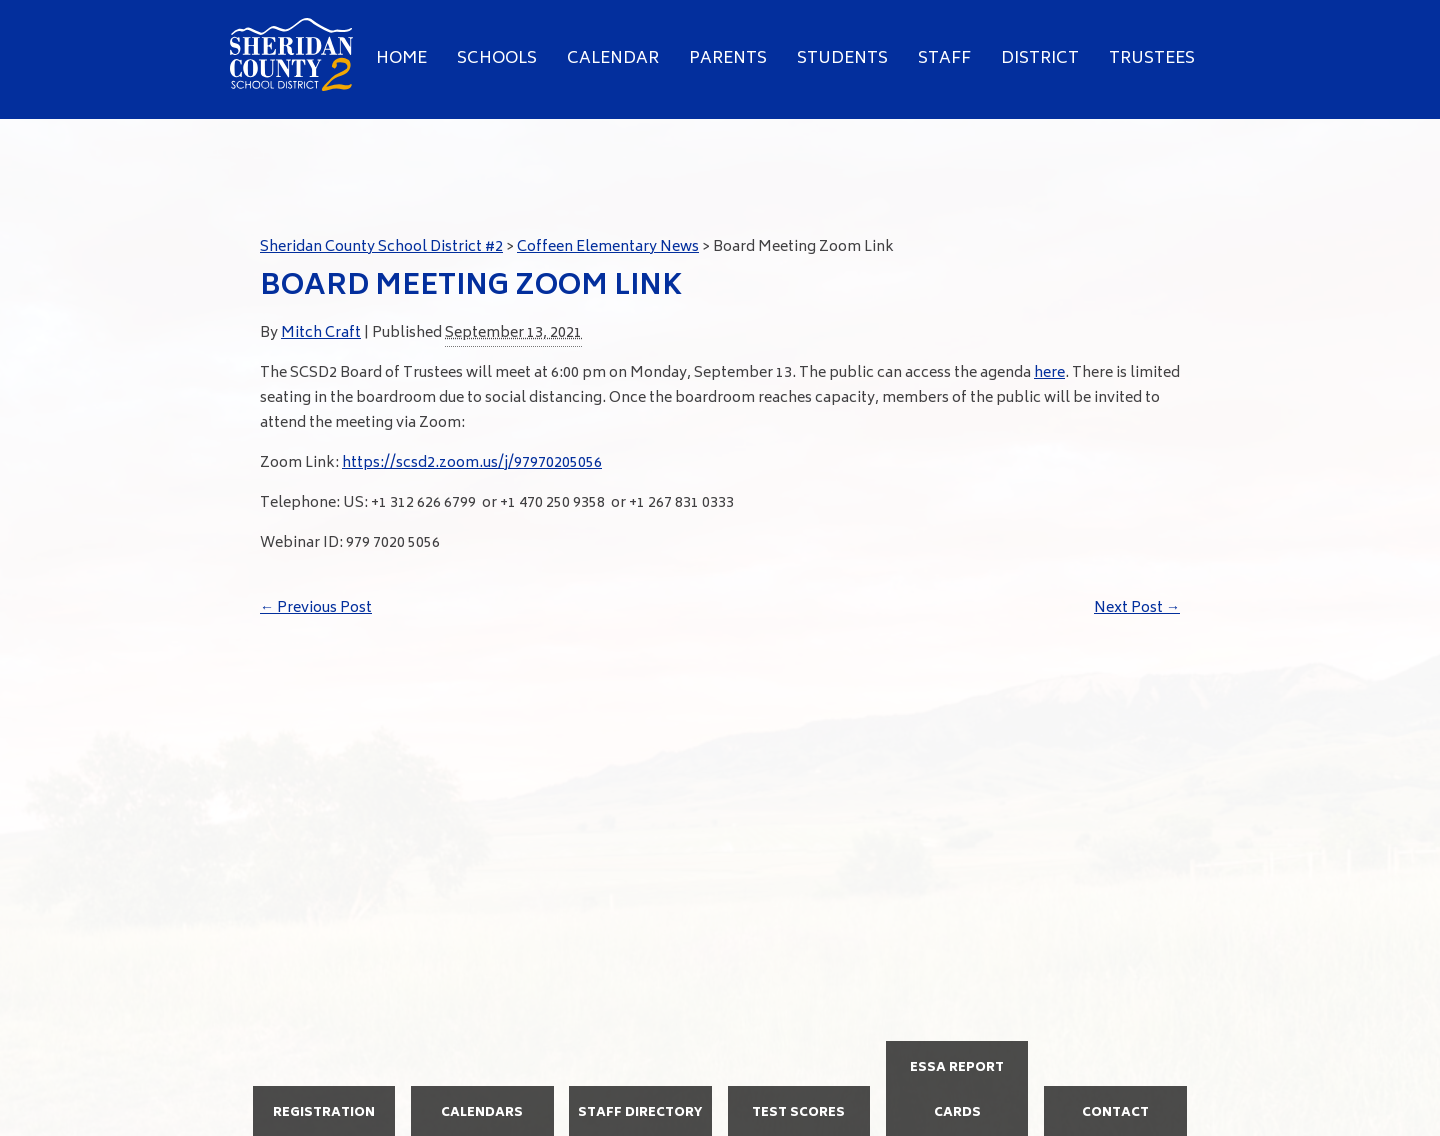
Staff (944, 59)
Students (842, 59)
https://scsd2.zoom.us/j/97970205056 (472, 463)
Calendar (613, 59)
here (1049, 373)
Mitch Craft (321, 333)
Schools (497, 59)
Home (401, 59)
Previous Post (316, 608)
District (1040, 59)
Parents (728, 59)
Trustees (1152, 59)
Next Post (1137, 608)
